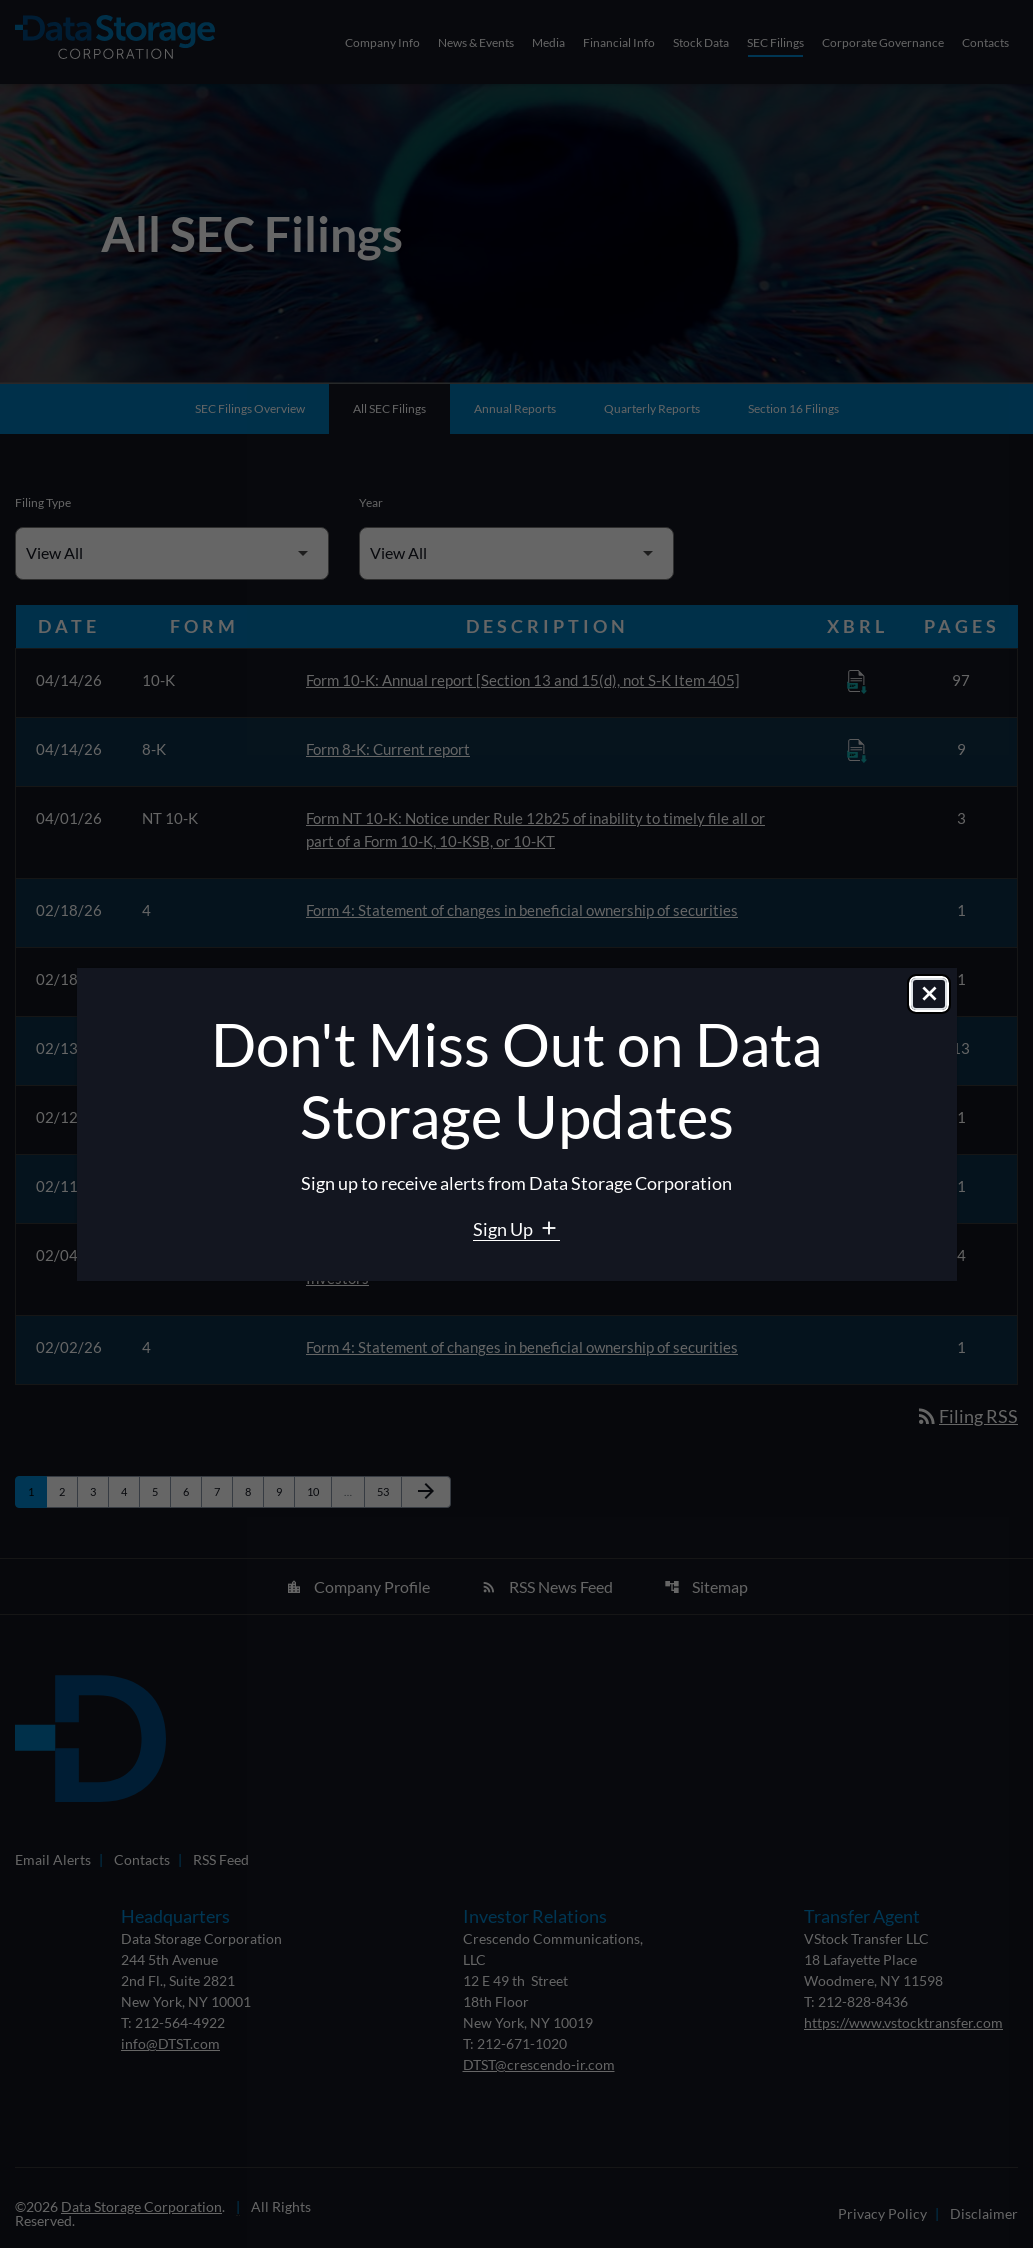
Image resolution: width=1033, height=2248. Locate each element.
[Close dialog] (929, 994)
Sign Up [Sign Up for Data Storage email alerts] (504, 1229)
